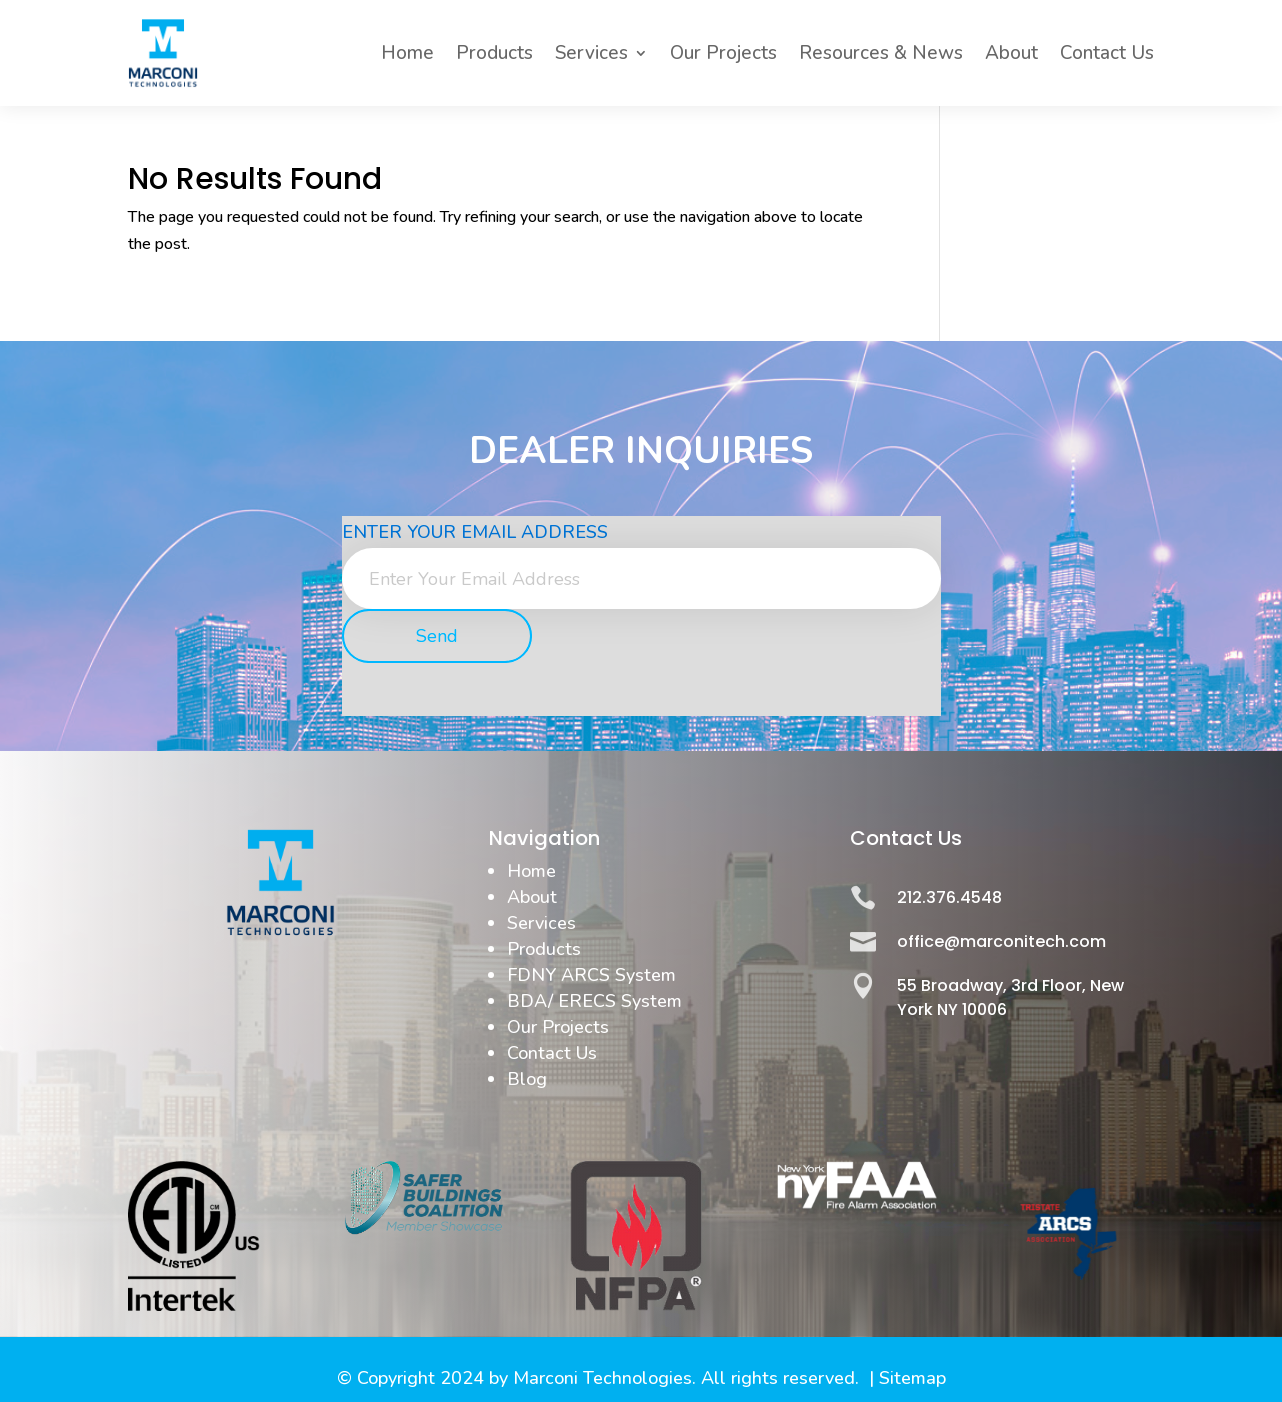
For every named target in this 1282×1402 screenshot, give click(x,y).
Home (407, 53)
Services (591, 53)
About (1011, 53)
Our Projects (723, 53)
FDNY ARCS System (591, 975)
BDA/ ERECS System (594, 1001)
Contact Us (1107, 53)
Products (494, 53)
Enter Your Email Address (475, 532)
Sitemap (912, 1378)
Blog (527, 1079)
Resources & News (881, 53)
